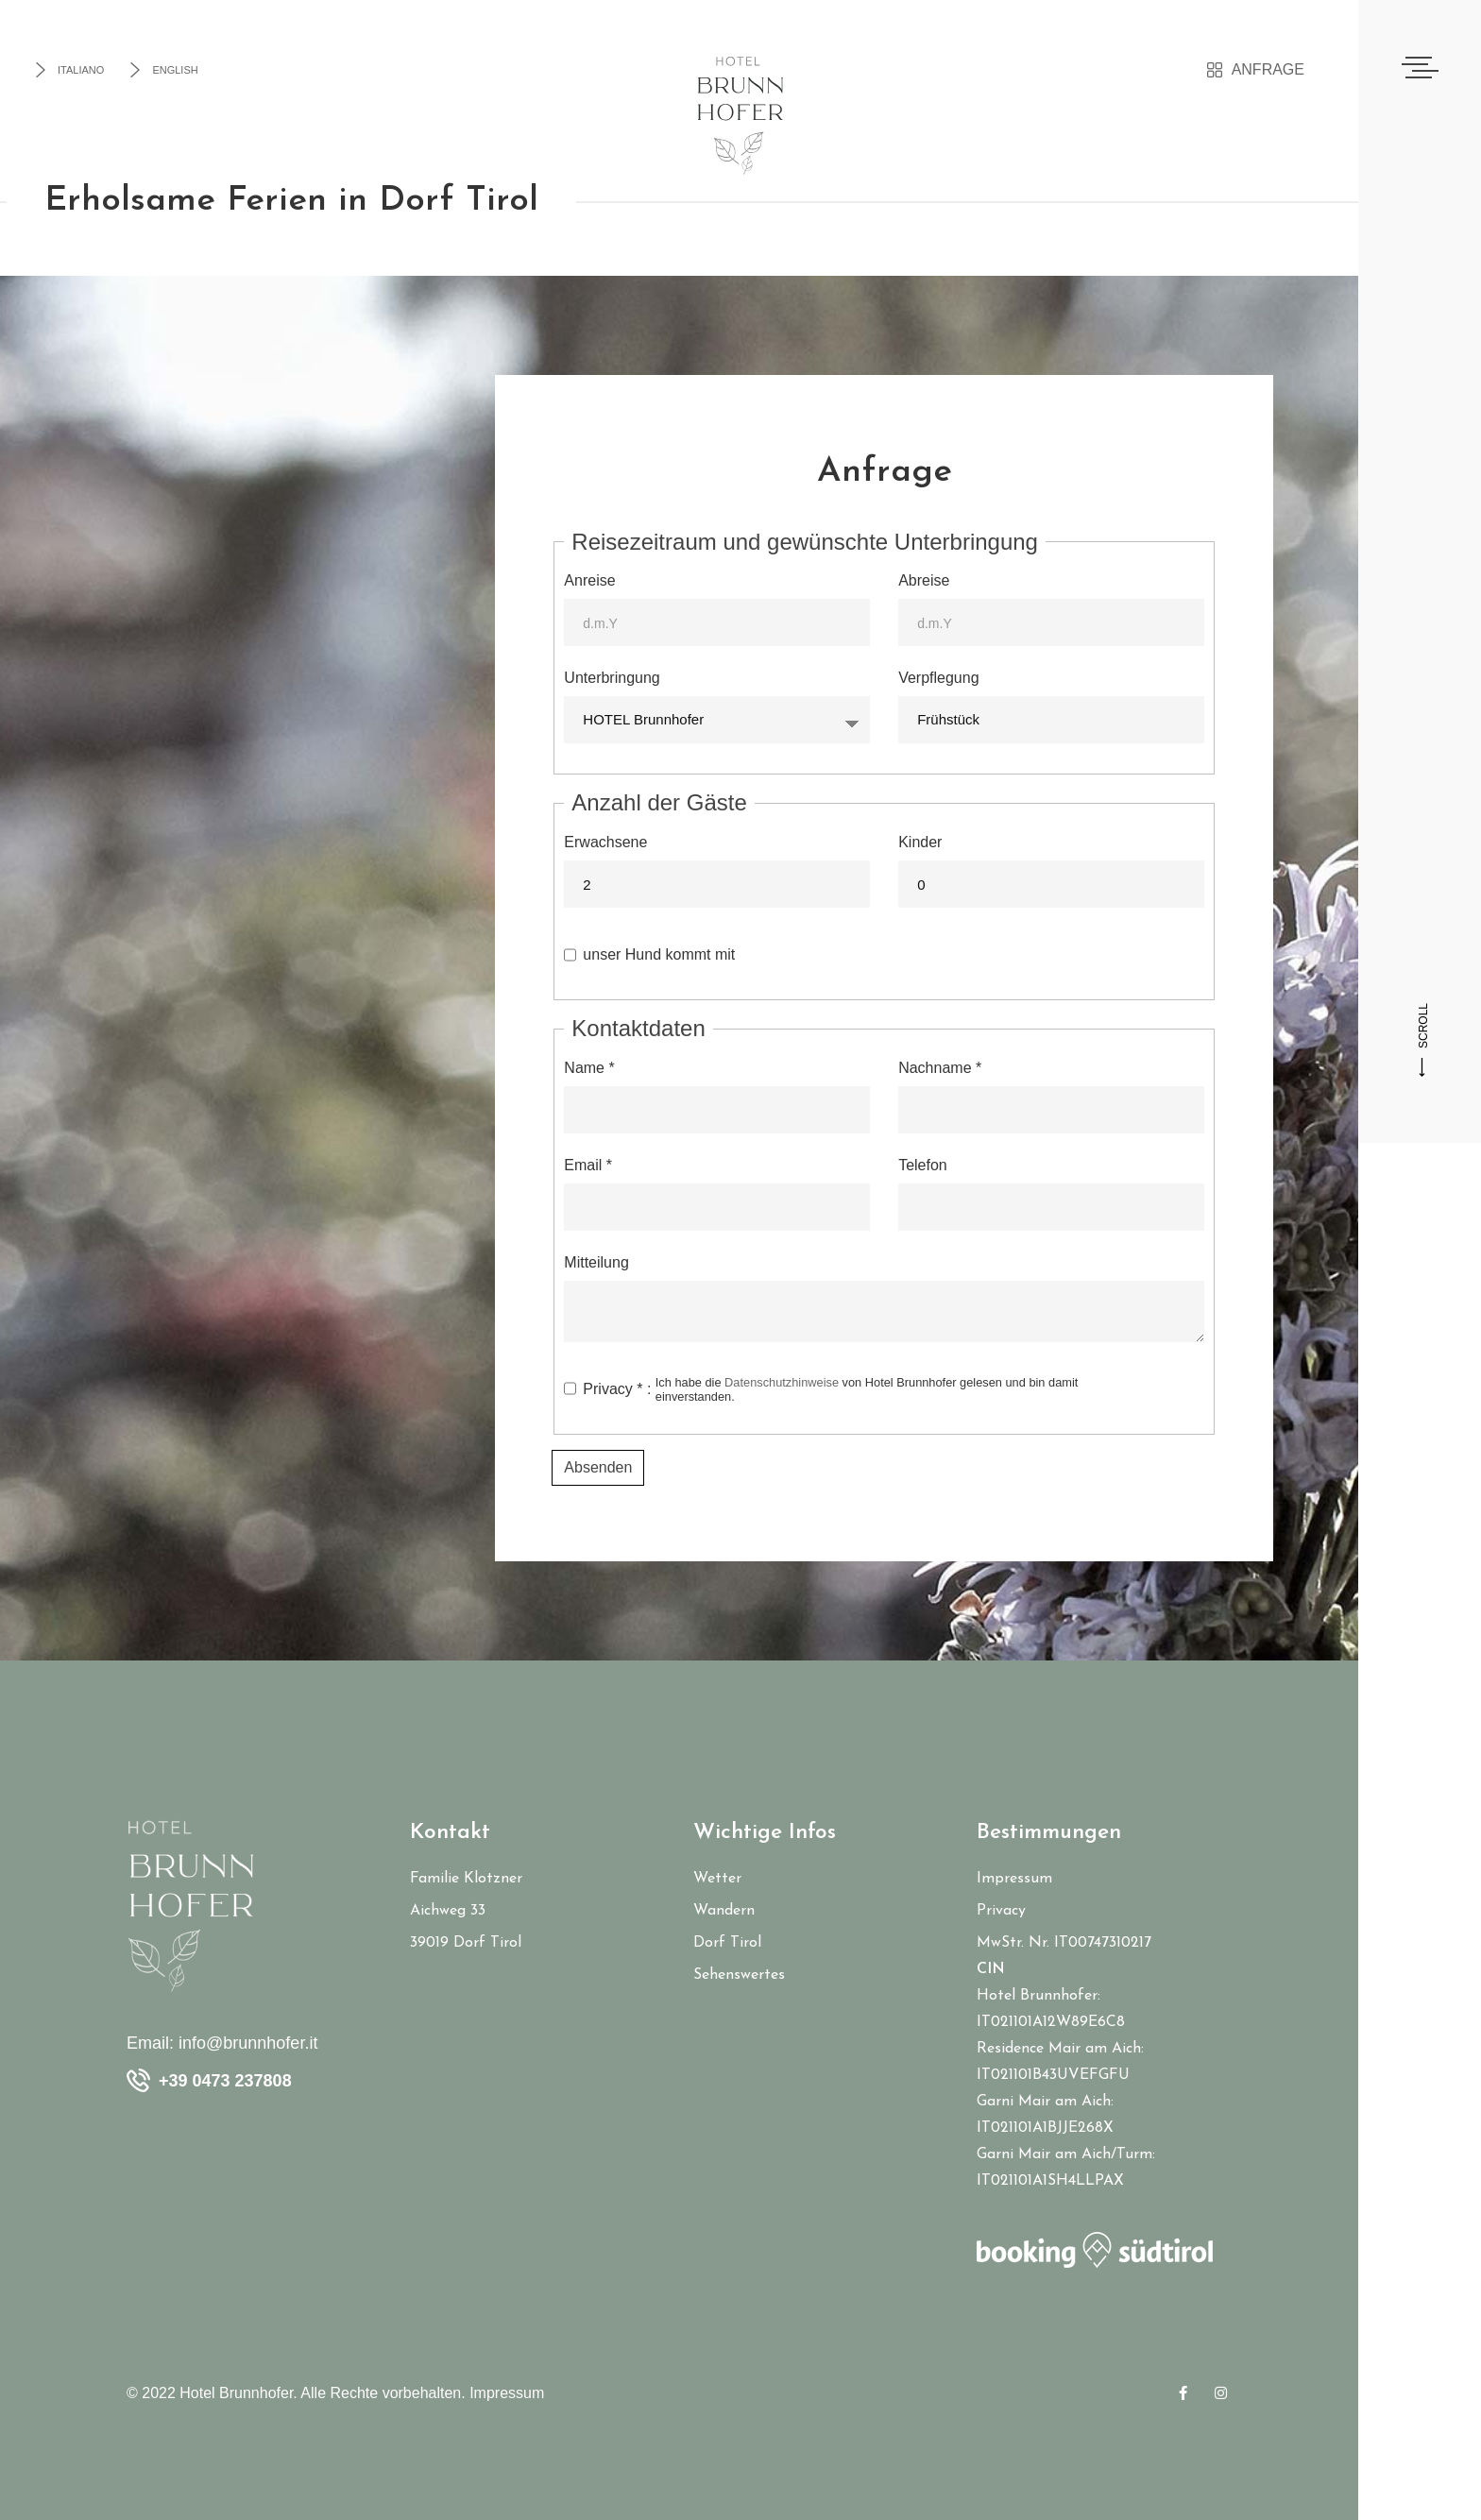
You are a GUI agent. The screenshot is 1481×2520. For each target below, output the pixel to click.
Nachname (939, 1068)
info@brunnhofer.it (248, 2043)
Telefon (922, 1165)
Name (589, 1068)
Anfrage (1255, 69)
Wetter (717, 1878)
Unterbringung (611, 678)
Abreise (923, 580)
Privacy (1001, 1910)
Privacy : (850, 1389)
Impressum (1014, 1878)
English (162, 69)
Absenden (598, 1467)
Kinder (920, 842)
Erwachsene (605, 842)
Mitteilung (596, 1262)
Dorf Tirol (727, 1942)
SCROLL (1423, 1040)
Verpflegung (938, 678)
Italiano (68, 69)
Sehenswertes (739, 1975)
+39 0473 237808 (225, 2080)
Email (588, 1165)
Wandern (724, 1910)
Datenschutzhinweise (781, 1382)
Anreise (589, 580)
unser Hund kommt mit (659, 954)
